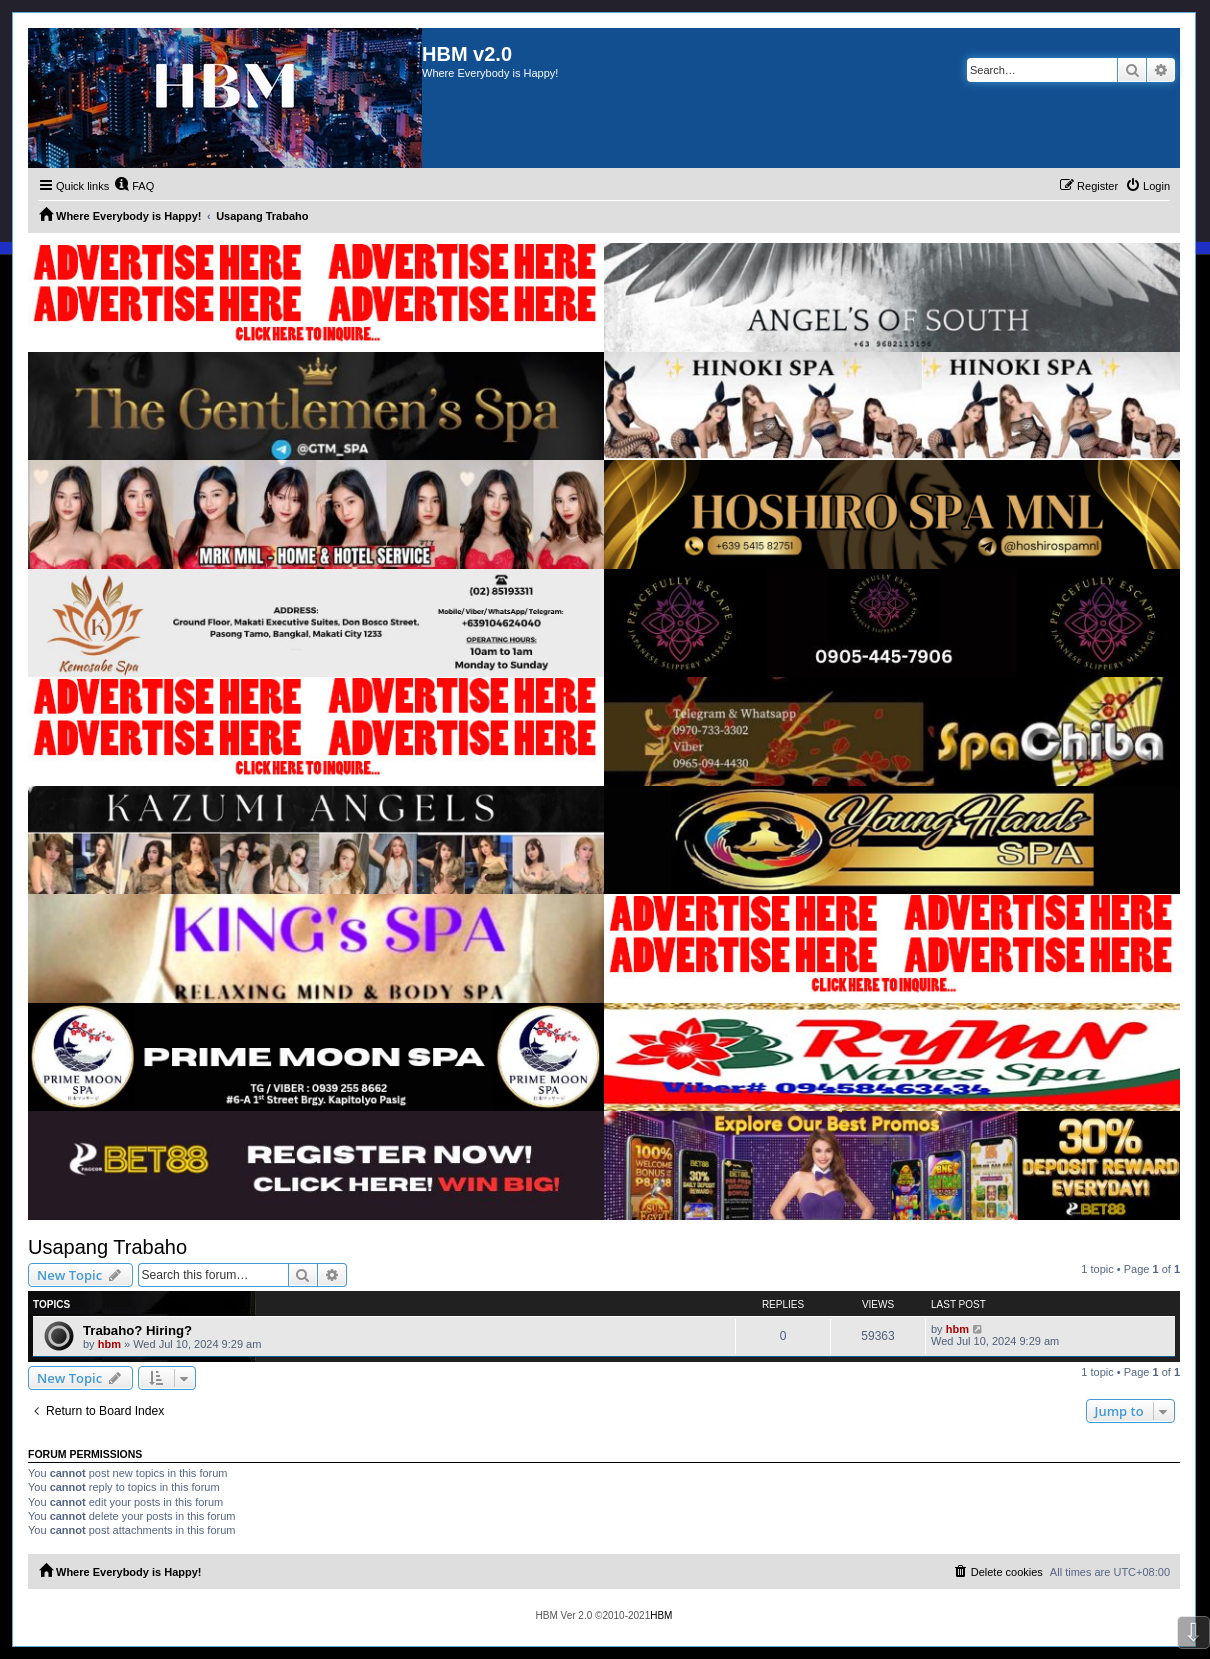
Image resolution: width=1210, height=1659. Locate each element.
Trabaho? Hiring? (137, 1330)
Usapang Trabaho (107, 1247)
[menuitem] (134, 186)
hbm (109, 1344)
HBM (661, 1615)
